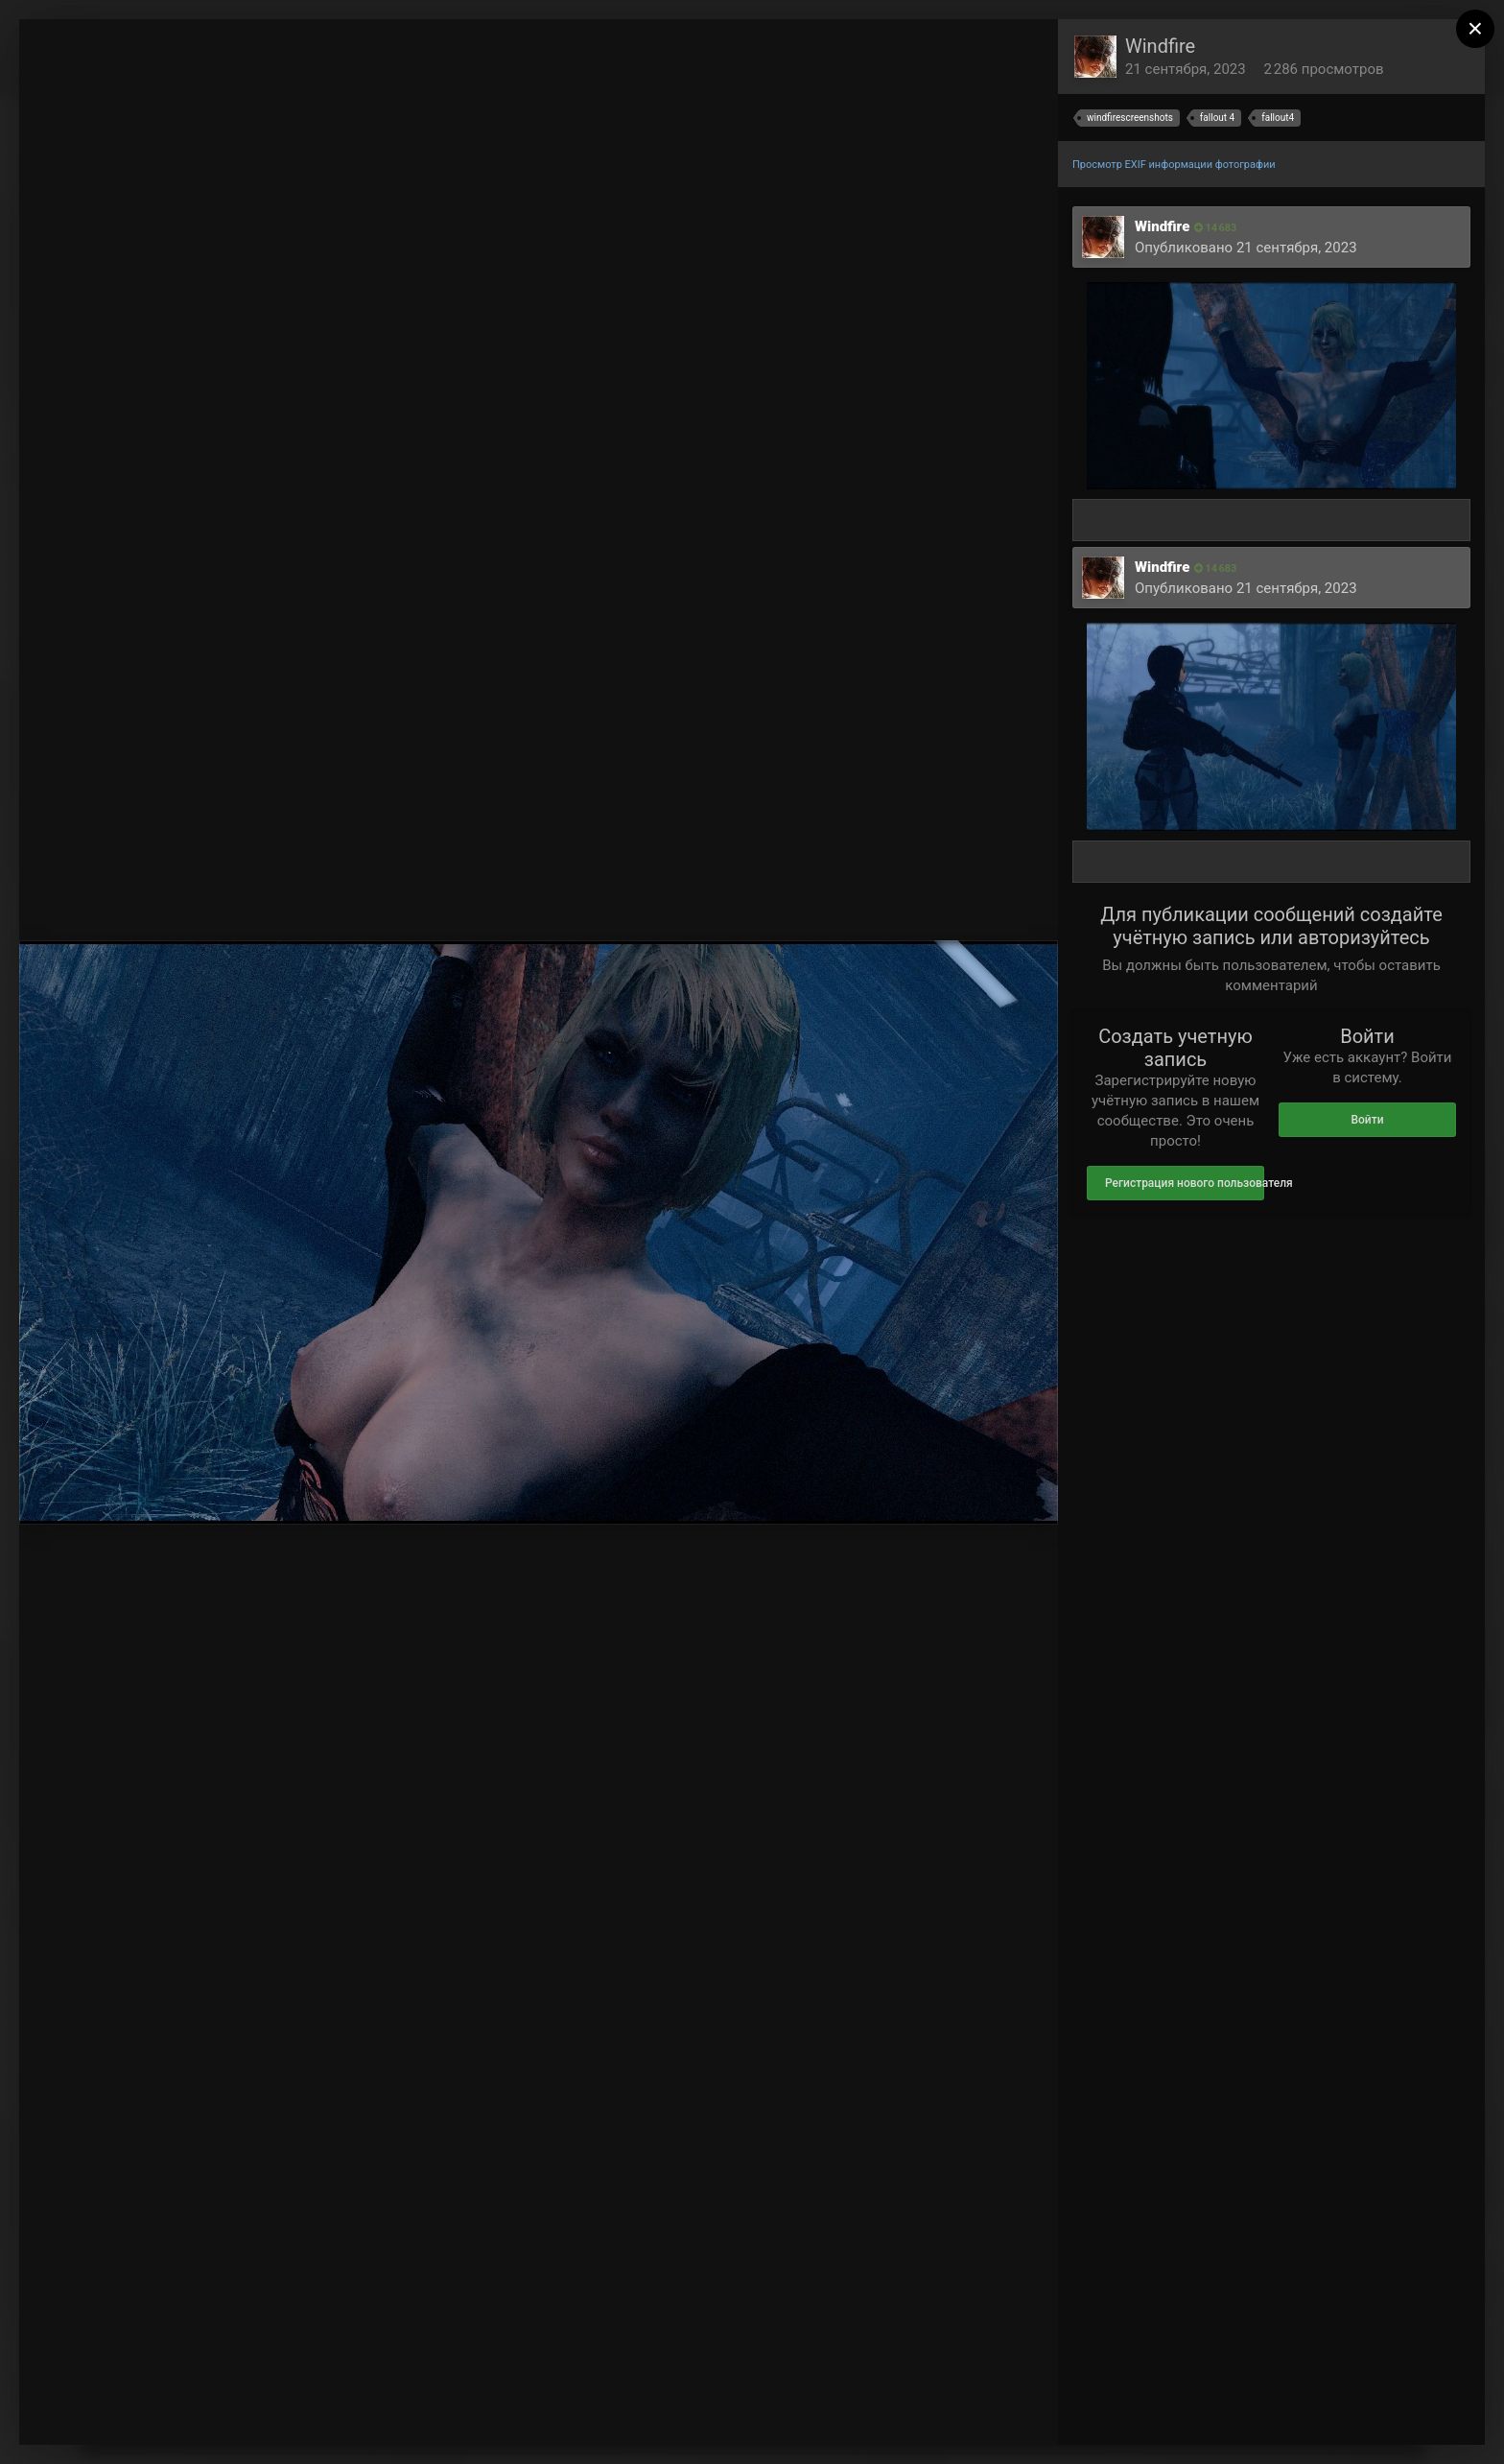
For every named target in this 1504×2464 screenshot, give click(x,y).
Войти (1367, 1119)
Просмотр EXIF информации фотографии (1174, 164)
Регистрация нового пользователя (1184, 1183)
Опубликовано (1246, 247)
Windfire (1160, 46)
